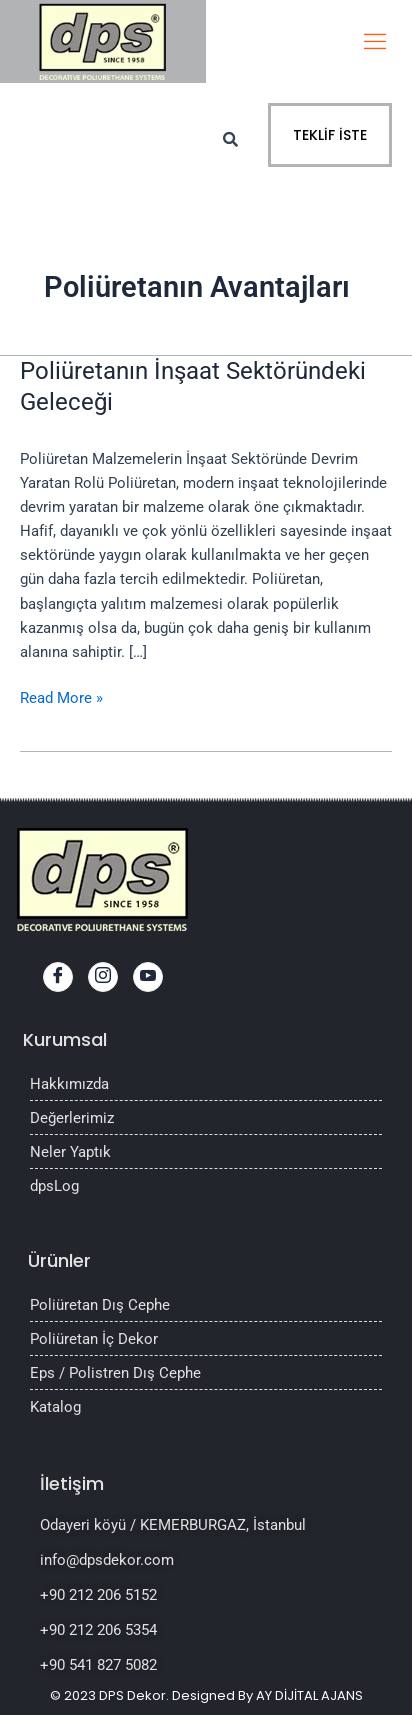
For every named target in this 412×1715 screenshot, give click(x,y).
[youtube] (148, 977)
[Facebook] (58, 977)
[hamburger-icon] (374, 41)
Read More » (61, 696)
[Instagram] (103, 977)
